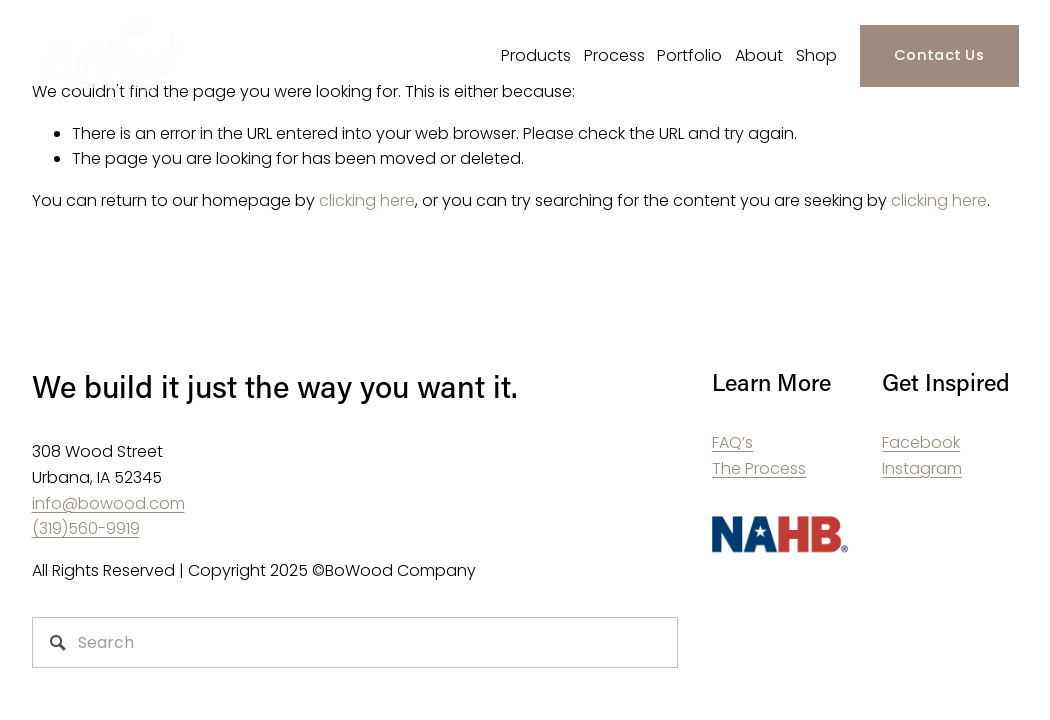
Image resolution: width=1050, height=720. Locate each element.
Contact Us (939, 55)
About (759, 55)
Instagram (922, 468)
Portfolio (689, 55)
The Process (759, 468)
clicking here (367, 200)
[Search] (355, 642)
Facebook (921, 442)
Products (536, 55)
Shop (816, 55)
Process (614, 55)
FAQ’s (732, 442)
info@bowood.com (108, 503)
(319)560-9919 (86, 528)
